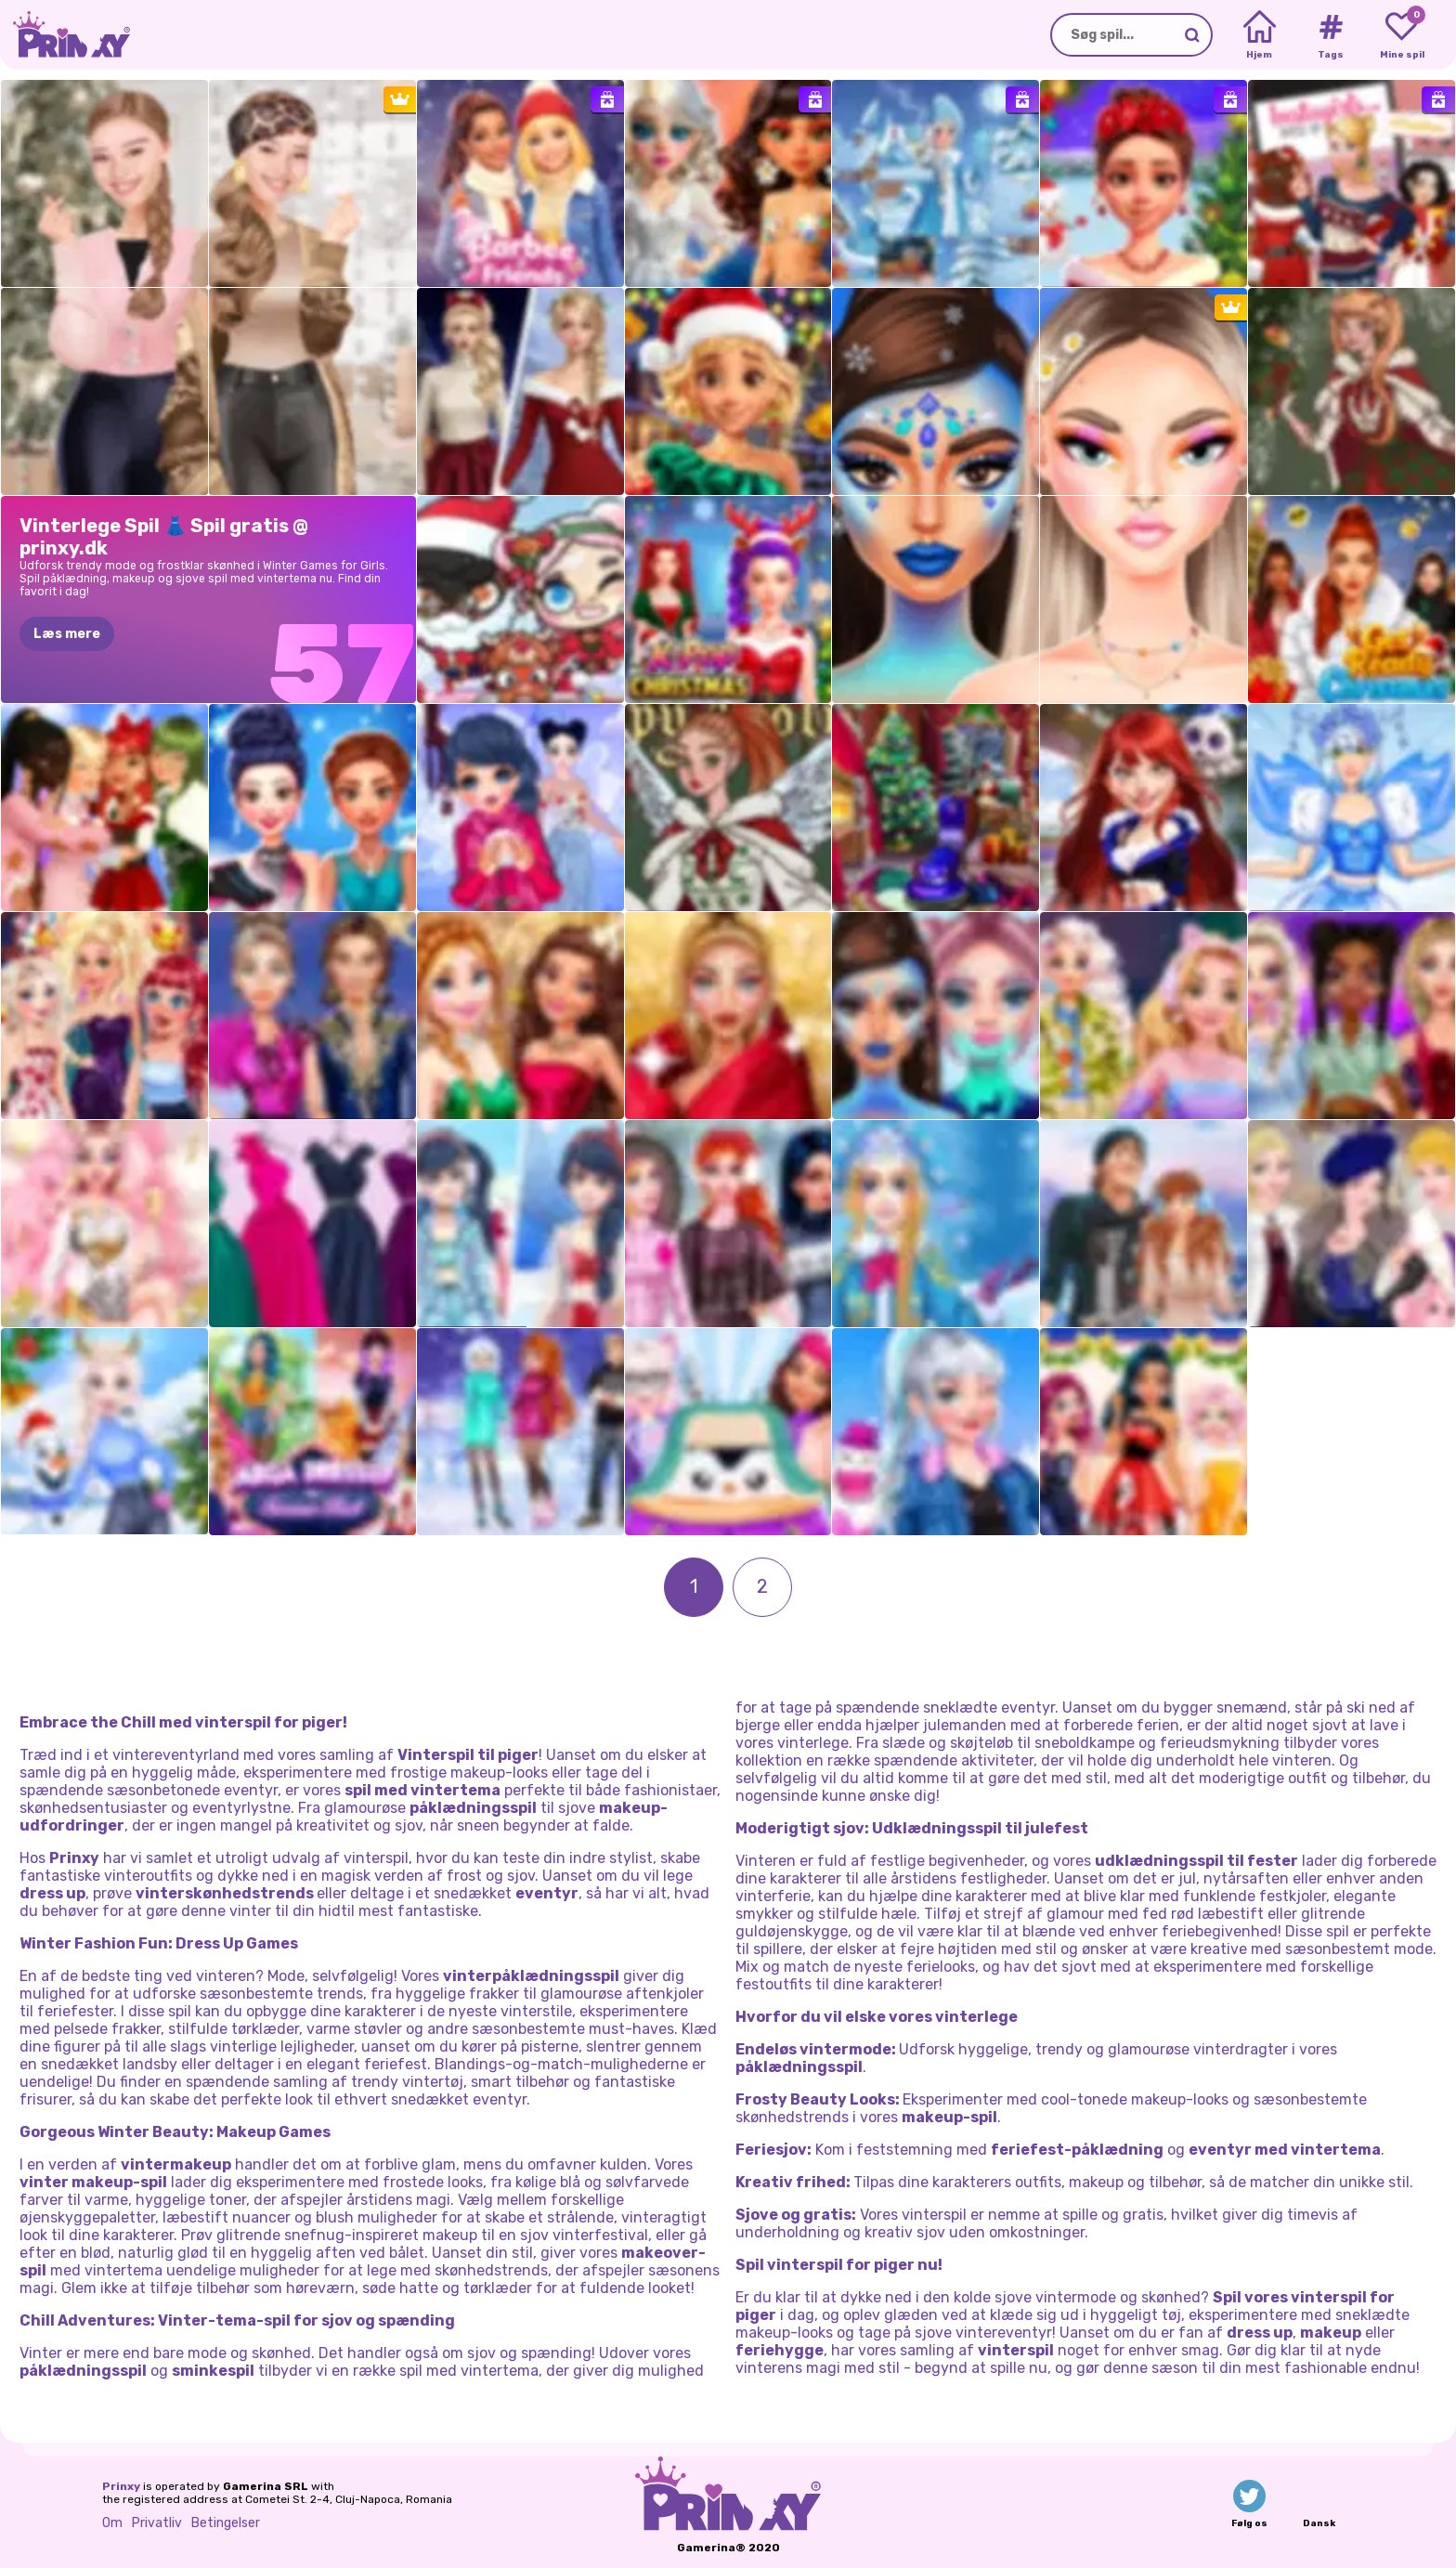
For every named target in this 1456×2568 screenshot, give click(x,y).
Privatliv (157, 2523)
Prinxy (121, 2486)
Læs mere (66, 634)
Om (112, 2523)
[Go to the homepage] (65, 35)
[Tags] (1330, 35)
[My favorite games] (1401, 35)
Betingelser (225, 2523)
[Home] (1259, 35)
